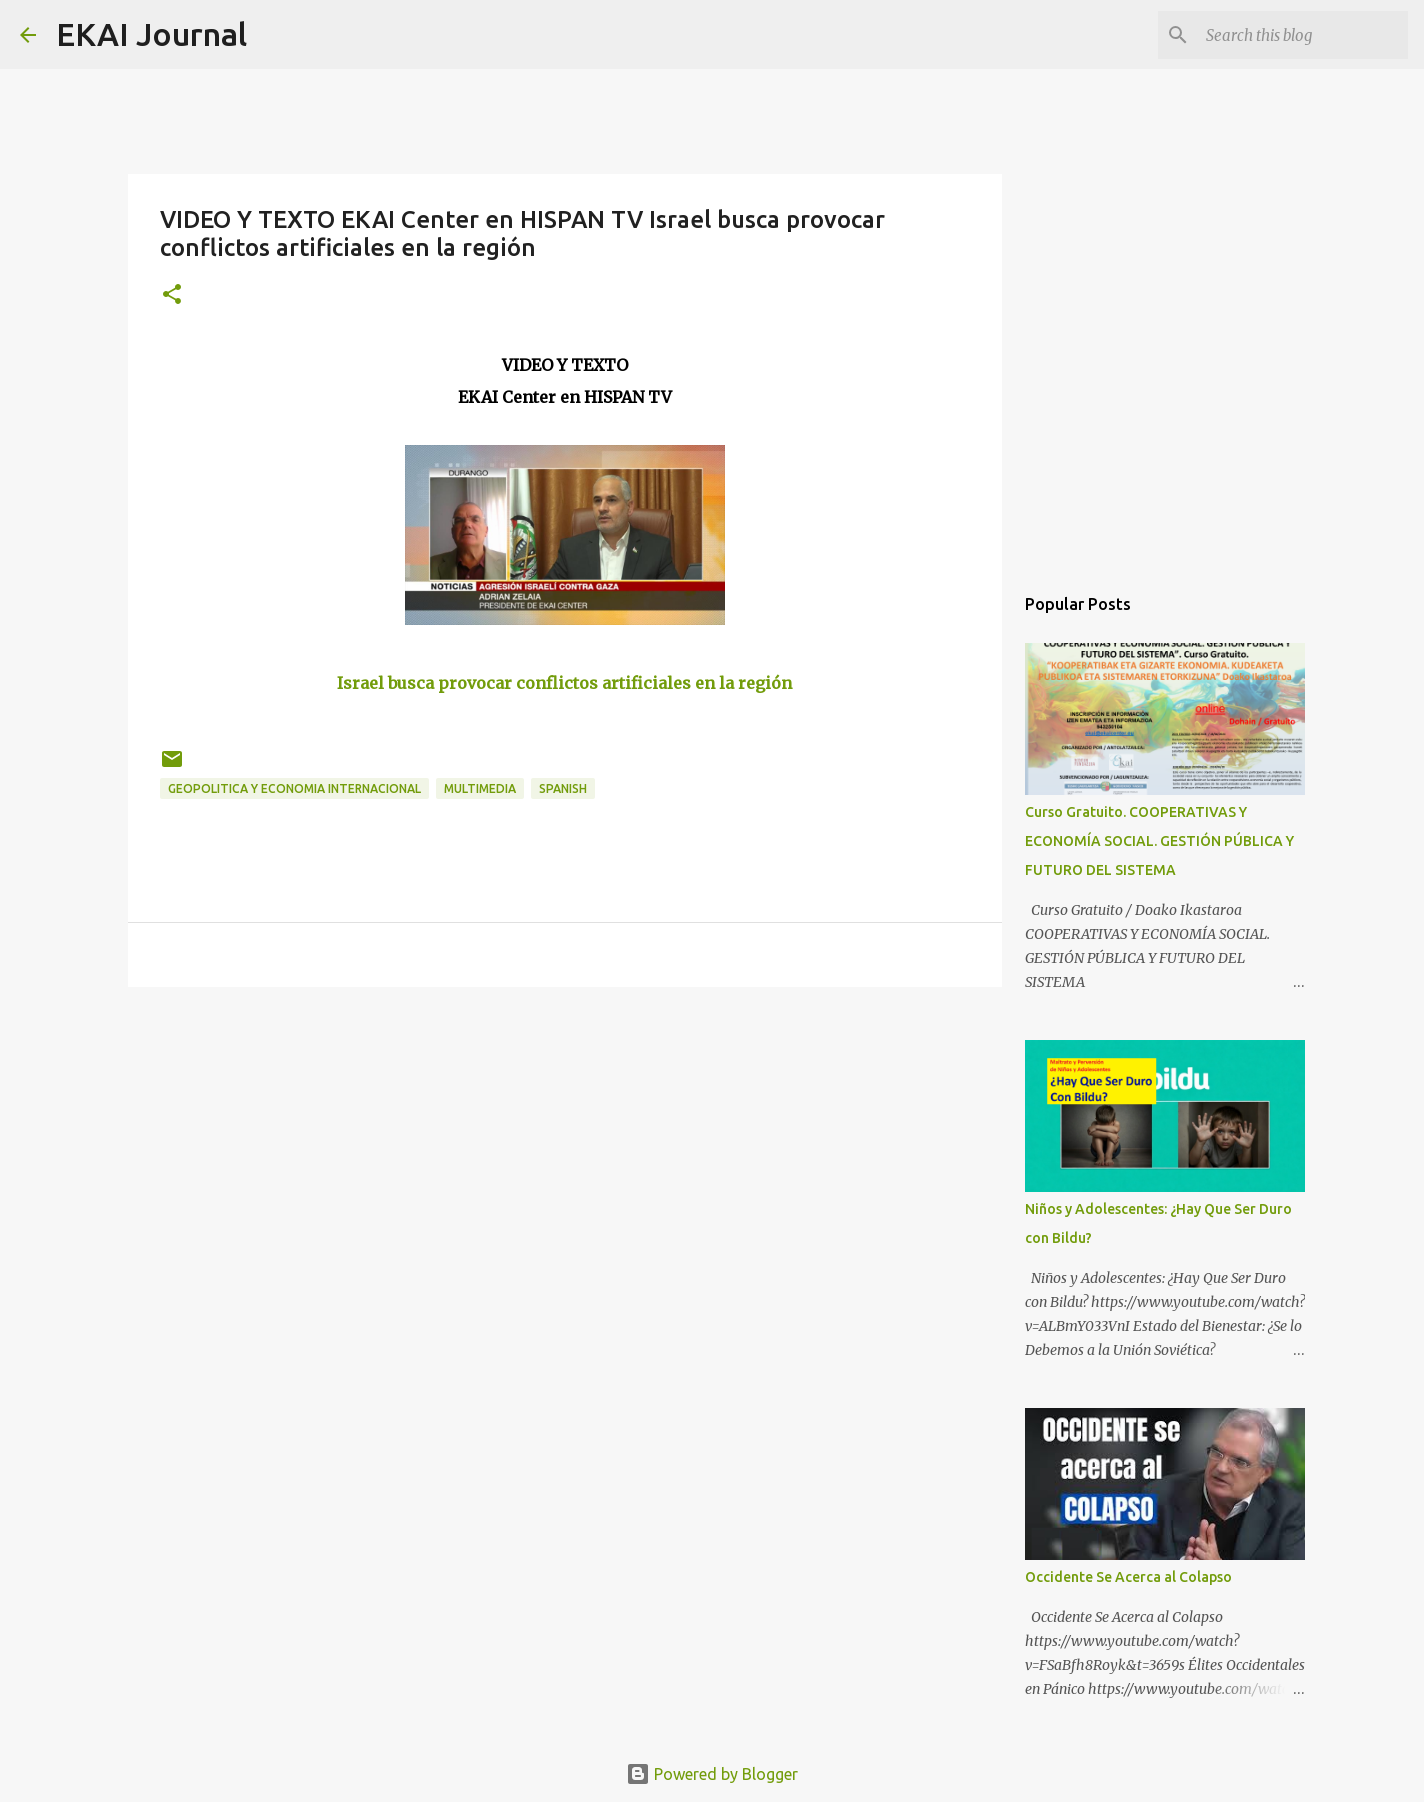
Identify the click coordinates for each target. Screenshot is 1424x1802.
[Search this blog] (1303, 35)
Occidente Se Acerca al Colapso (1128, 1577)
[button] (172, 295)
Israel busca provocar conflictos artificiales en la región (564, 683)
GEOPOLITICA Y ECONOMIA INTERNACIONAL (294, 788)
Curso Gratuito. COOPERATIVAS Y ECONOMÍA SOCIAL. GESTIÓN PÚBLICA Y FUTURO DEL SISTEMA (1159, 841)
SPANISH (563, 788)
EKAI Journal (151, 34)
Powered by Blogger (712, 1774)
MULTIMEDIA (480, 788)
